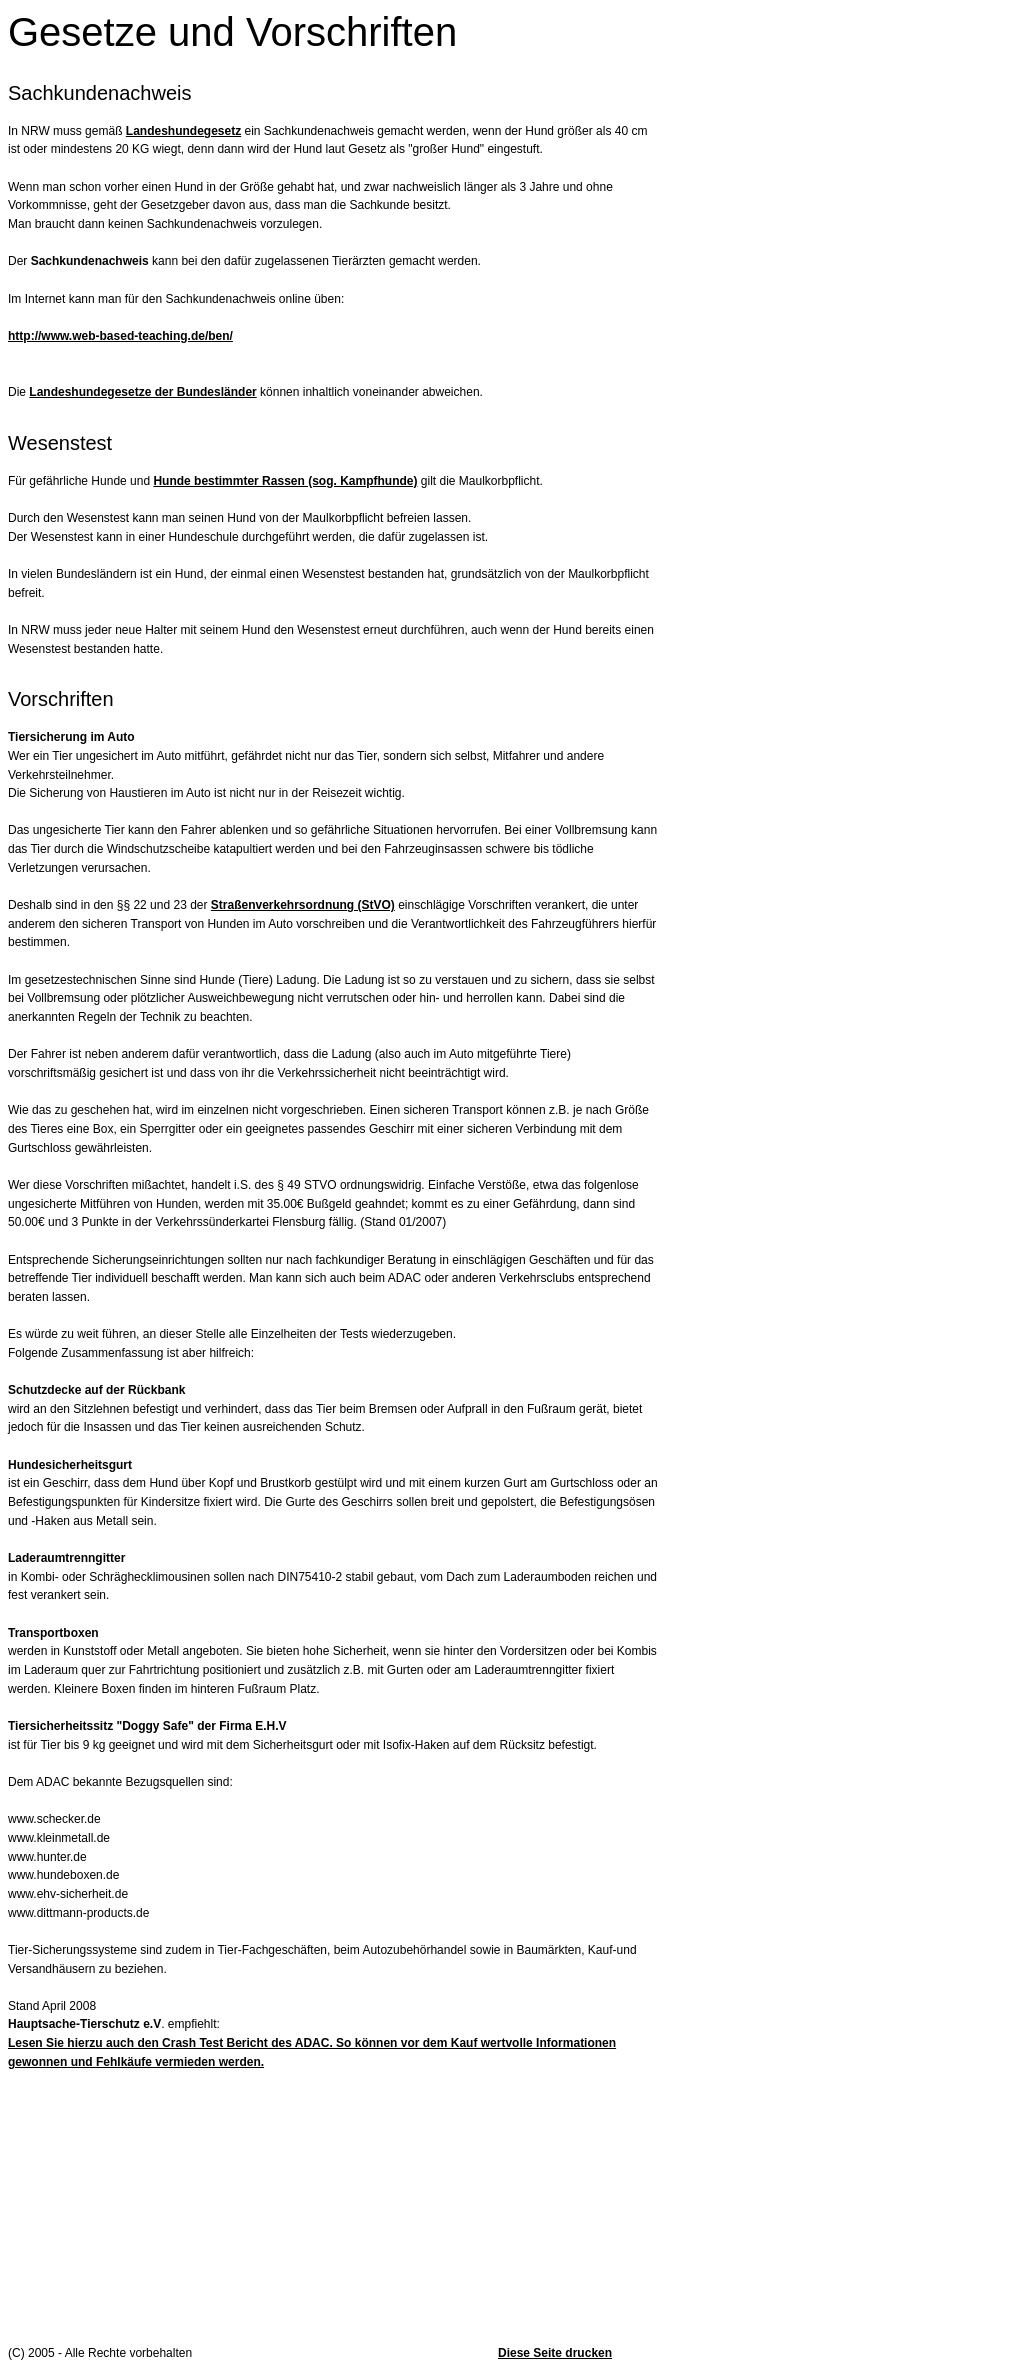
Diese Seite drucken (555, 2353)
